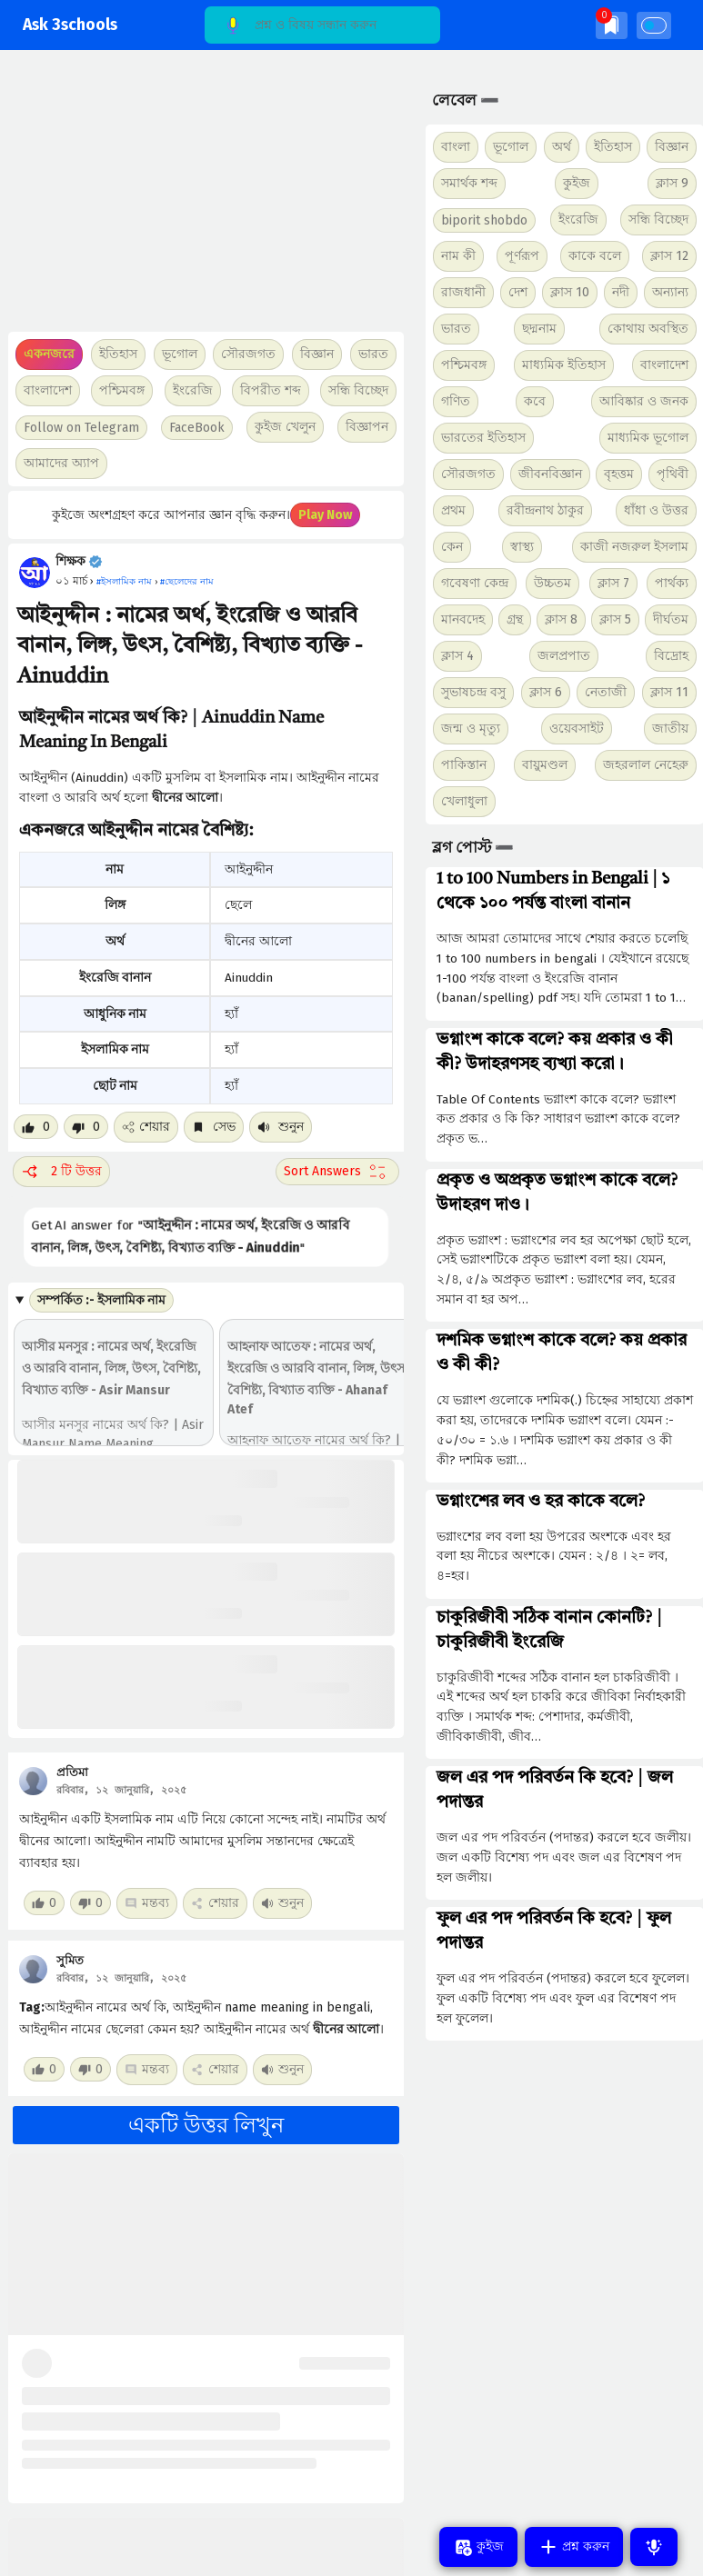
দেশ (517, 292)
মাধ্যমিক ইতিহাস (564, 365)
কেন (452, 546)
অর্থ (561, 147)
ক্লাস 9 (672, 183)
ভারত (456, 328)
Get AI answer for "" (188, 1236)
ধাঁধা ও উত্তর (656, 510)
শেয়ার (146, 1126)
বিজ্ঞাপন (367, 426)
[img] (611, 25)
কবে (535, 401)
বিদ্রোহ (671, 656)
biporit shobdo (484, 220)
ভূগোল (510, 147)
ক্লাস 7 (613, 583)
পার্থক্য (671, 583)
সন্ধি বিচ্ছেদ (358, 390)
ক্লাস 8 (561, 619)
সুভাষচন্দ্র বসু (473, 692)
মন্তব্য (147, 1903)
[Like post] (36, 1126)
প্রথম (453, 510)
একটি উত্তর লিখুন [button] (206, 2125)
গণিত (455, 401)
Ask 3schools (70, 25)
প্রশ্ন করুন (573, 2547)
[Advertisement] (201, 200)
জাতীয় (670, 728)
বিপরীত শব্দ (270, 390)
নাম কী (458, 256)
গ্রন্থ (515, 619)
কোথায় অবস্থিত (648, 328)
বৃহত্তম (619, 474)
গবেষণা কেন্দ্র (474, 583)
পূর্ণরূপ (522, 256)
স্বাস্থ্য (522, 546)
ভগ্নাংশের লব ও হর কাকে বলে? (541, 1502)
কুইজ (576, 183)
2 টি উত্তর (61, 1172)
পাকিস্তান (464, 765)
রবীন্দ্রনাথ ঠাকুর (545, 510)
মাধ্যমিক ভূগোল (648, 437)
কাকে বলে (594, 256)
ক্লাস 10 (569, 292)
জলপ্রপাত (563, 656)
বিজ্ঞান (671, 147)
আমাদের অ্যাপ (61, 463)
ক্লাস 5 (615, 619)
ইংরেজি (193, 390)
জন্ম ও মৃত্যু (470, 728)
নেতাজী (606, 692)
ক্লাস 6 (545, 692)
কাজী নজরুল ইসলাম (634, 546)
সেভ (214, 1126)
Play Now (325, 515)
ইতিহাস (613, 147)
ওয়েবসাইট (576, 728)
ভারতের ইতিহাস (483, 437)
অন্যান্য (670, 292)
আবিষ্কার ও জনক (643, 401)
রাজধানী (463, 292)
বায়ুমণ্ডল (544, 765)
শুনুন (280, 1126)
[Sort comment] (337, 1171)
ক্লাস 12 (669, 256)
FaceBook (197, 427)
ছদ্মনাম (539, 328)
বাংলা (455, 147)
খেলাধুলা (464, 801)
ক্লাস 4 (457, 656)
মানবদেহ (463, 619)
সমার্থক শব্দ (469, 183)
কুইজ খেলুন (285, 426)
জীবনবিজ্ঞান (550, 474)
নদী (620, 292)
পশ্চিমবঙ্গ (122, 390)
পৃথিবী (672, 474)
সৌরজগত (468, 474)
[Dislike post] (86, 1126)
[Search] (322, 25)
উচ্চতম (552, 583)
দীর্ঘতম (670, 619)
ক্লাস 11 (669, 692)
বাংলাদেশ (664, 365)
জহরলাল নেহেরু (645, 765)
